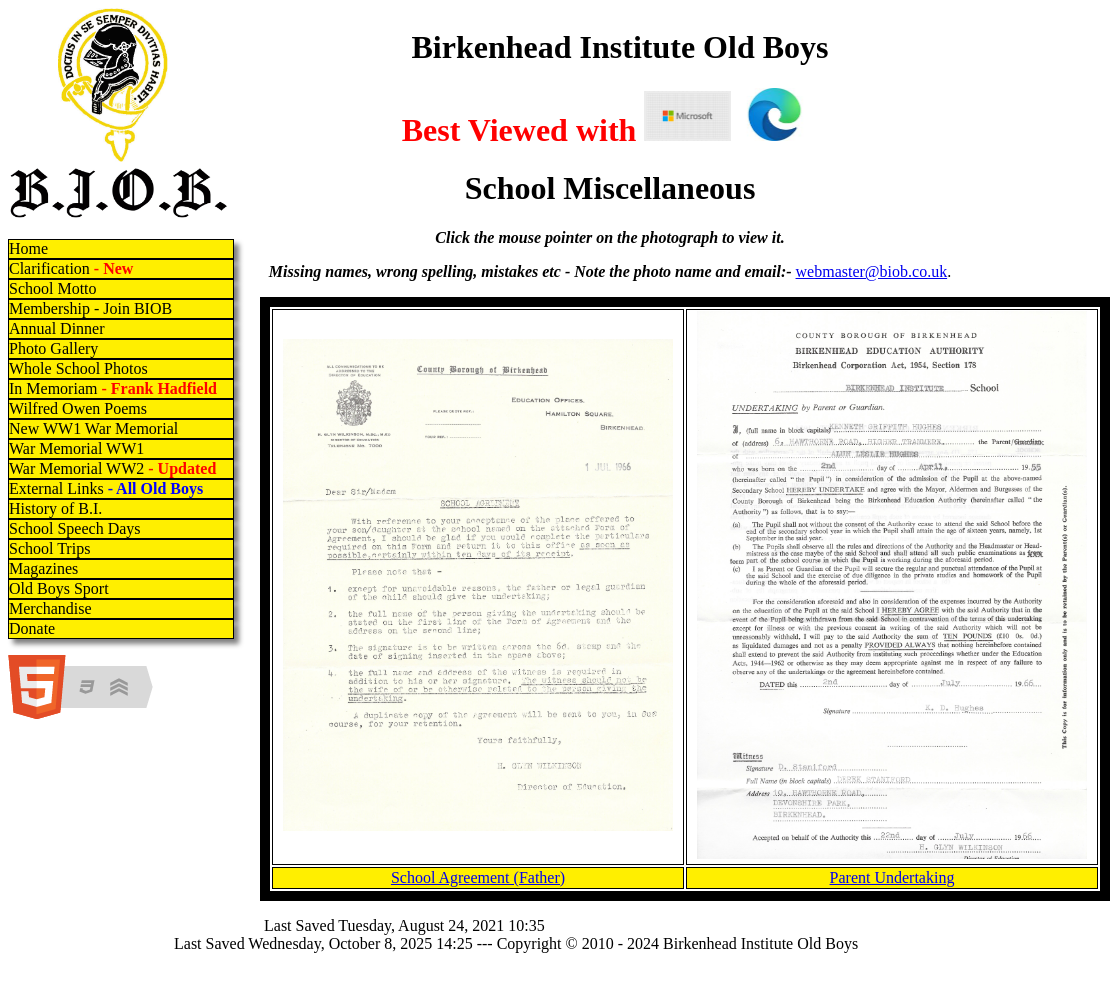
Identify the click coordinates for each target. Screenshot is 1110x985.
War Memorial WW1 (76, 448)
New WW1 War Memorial (93, 428)
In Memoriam (113, 388)
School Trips (49, 548)
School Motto (53, 288)
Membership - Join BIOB (90, 308)
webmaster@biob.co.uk (872, 271)
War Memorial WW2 (114, 468)
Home (28, 248)
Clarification (71, 268)
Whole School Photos (78, 368)
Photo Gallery (53, 348)
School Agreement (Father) (478, 877)
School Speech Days (75, 528)
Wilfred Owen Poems (78, 408)
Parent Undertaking (892, 877)
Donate (32, 628)
